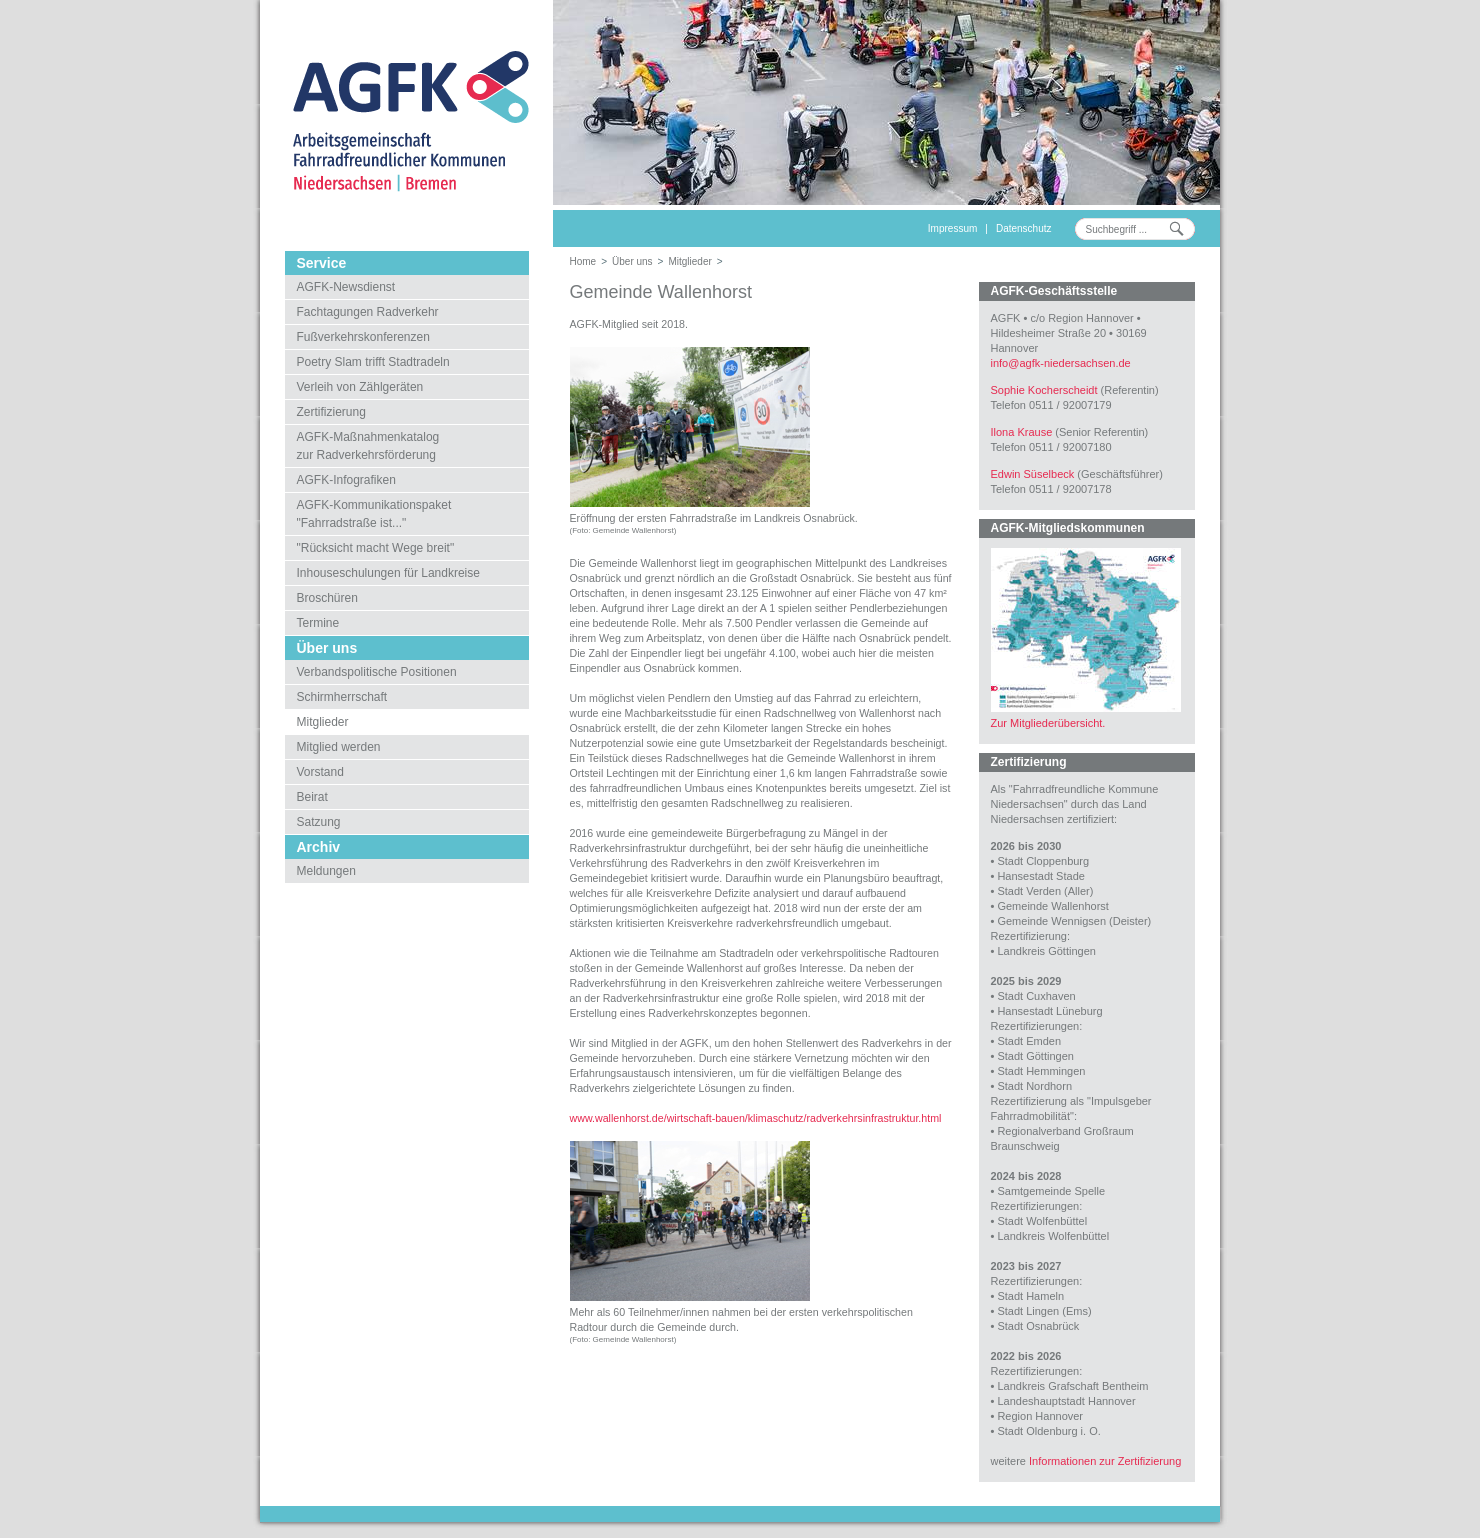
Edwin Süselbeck (1033, 474)
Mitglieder (323, 722)
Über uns (632, 261)
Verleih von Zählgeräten (360, 387)
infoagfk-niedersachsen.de (1061, 363)
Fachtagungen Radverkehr (368, 312)
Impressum (952, 228)
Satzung (319, 822)
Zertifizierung (331, 412)
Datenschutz (1024, 228)
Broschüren (327, 598)
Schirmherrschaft (342, 697)
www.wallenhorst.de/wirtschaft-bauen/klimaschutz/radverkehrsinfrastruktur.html (756, 1118)
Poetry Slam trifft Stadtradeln (373, 362)
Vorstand (320, 772)
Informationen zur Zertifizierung (1105, 1461)
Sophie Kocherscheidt (1044, 390)
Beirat (312, 797)
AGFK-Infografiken (346, 480)
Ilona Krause (1022, 432)
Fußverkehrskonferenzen (363, 337)
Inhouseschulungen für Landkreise (388, 573)
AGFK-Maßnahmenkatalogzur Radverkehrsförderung (368, 446)
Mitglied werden (339, 747)
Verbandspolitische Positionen (377, 672)
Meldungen (326, 871)
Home (583, 261)
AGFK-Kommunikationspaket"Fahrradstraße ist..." (374, 514)
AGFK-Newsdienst (346, 287)
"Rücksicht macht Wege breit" (376, 548)
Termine (318, 623)
